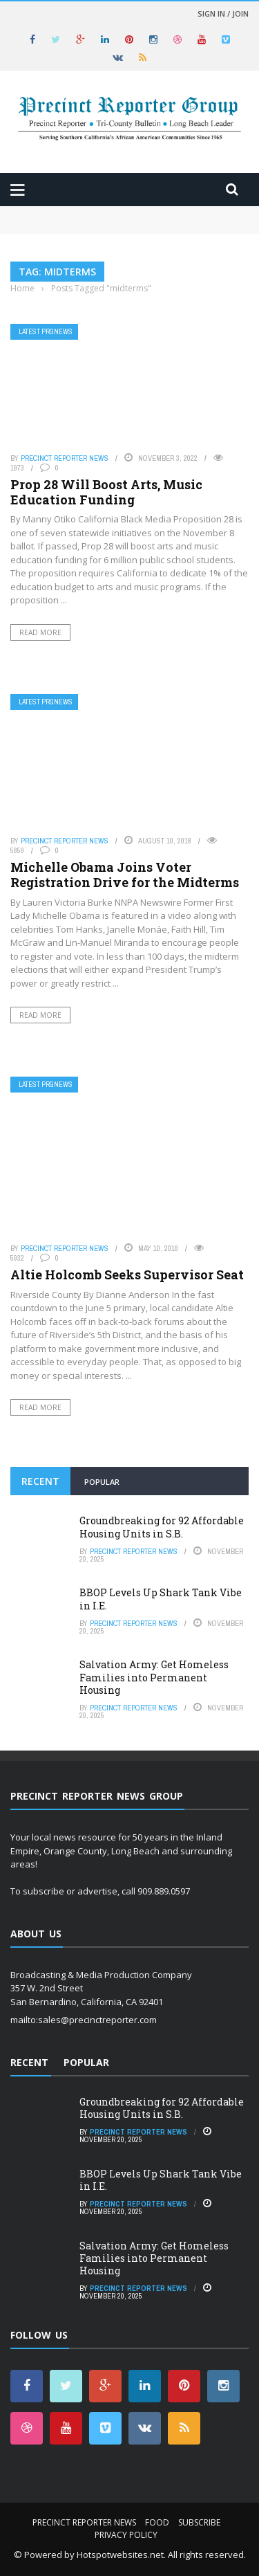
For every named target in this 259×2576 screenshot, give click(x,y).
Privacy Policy (126, 2535)
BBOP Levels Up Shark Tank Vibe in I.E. (160, 1598)
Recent (40, 1481)
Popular (101, 1482)
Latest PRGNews (46, 331)
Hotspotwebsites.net (120, 2554)
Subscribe (199, 2522)
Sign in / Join (223, 13)
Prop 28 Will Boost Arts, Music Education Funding (106, 492)
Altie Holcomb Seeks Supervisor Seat (127, 1274)
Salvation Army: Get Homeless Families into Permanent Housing (154, 1677)
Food (157, 2522)
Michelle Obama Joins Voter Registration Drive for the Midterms (124, 874)
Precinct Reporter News (64, 458)
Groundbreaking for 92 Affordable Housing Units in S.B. (161, 1527)
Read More (40, 632)
